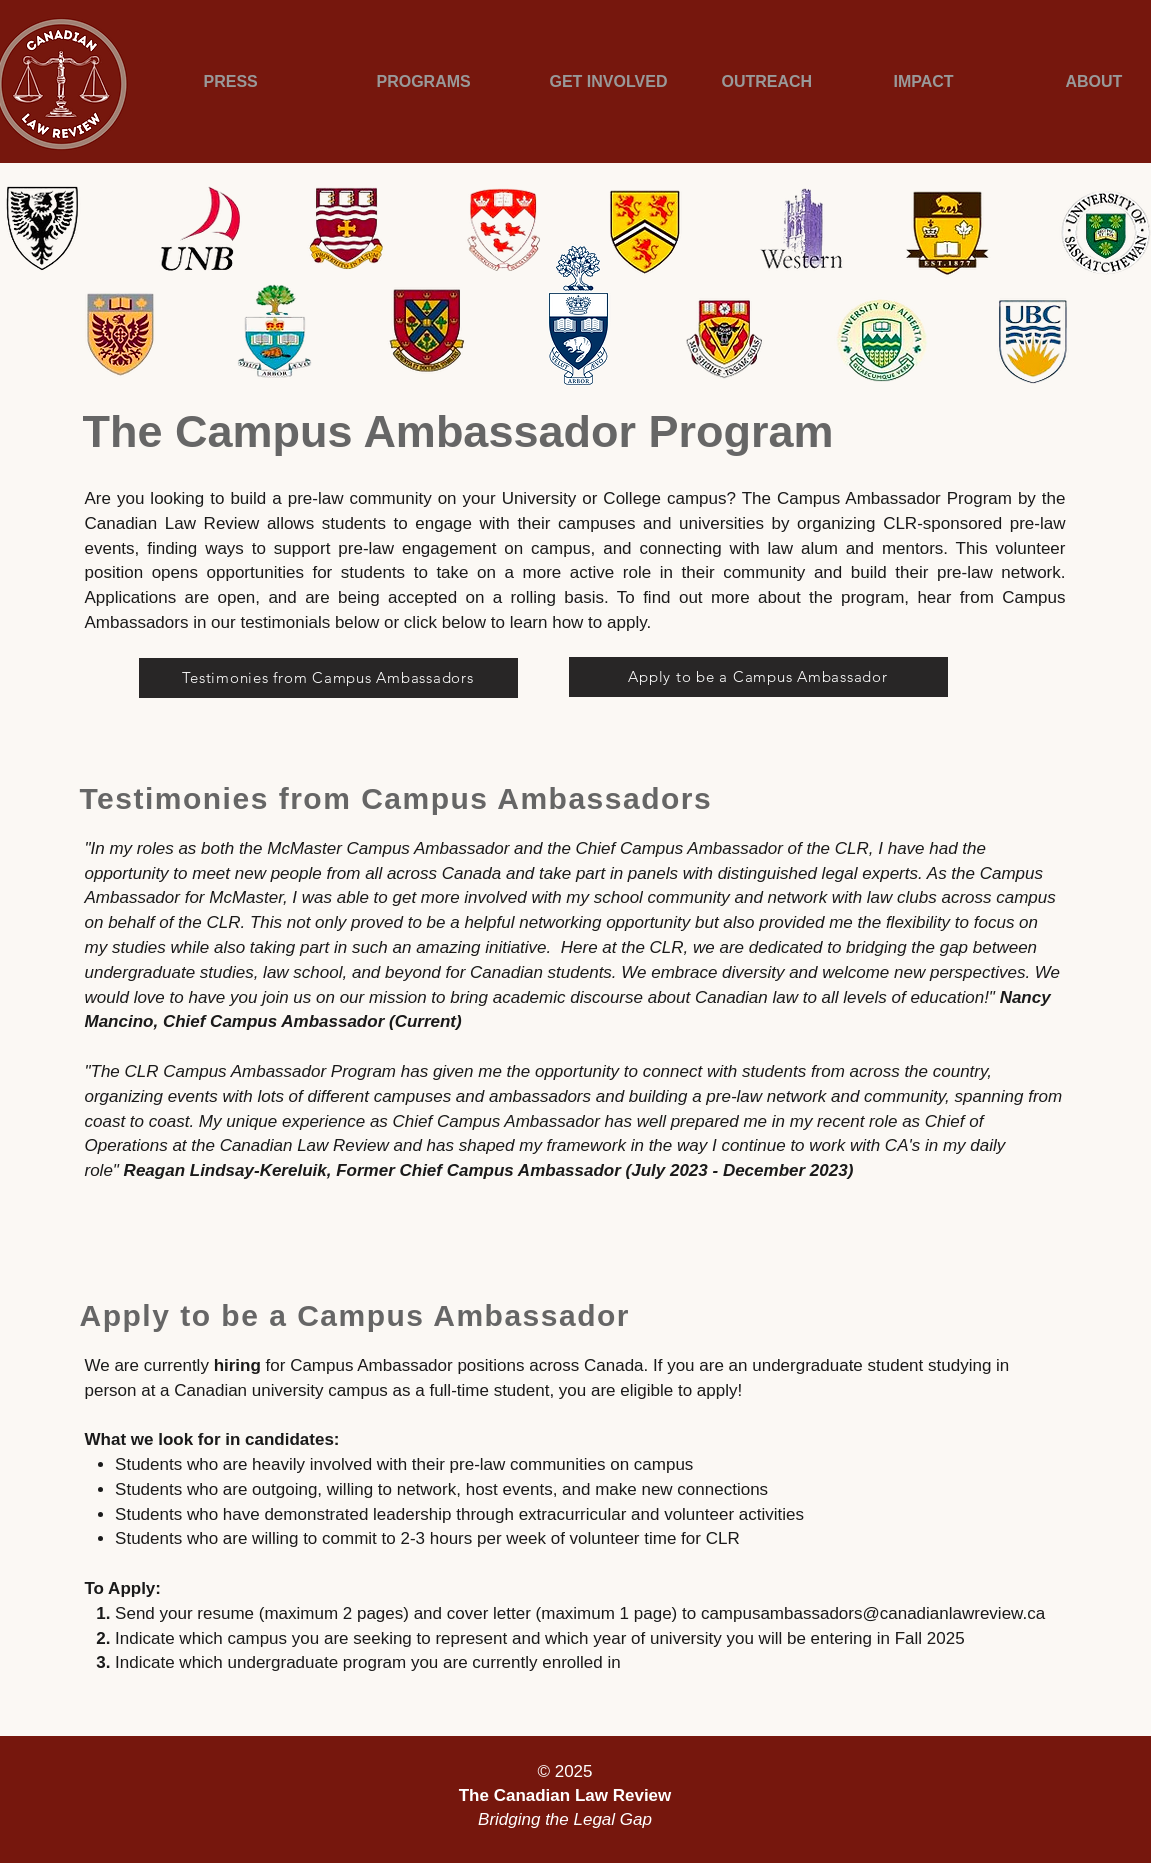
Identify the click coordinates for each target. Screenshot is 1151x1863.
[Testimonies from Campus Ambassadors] (328, 678)
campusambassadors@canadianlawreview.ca (873, 1613)
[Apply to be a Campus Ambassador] (758, 677)
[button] (265, 81)
